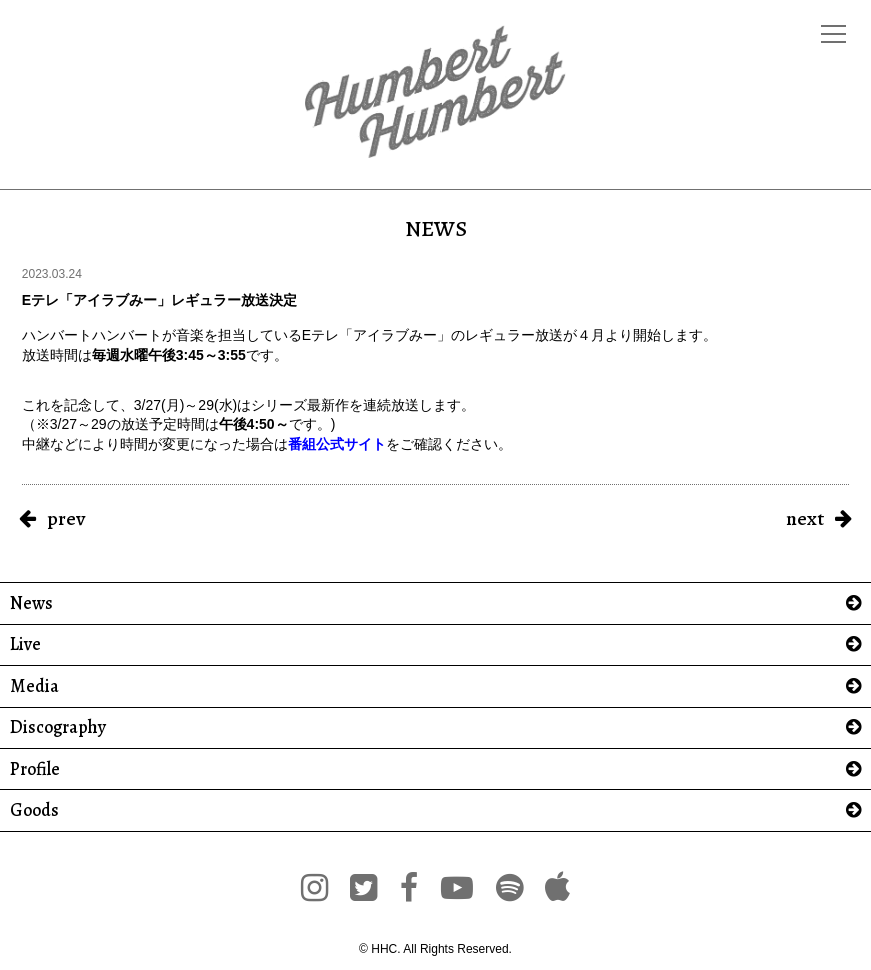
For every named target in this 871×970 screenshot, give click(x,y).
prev (66, 518)
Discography (58, 727)
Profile (35, 769)
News (31, 603)
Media (34, 686)
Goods (34, 810)
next (805, 518)
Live (25, 644)
